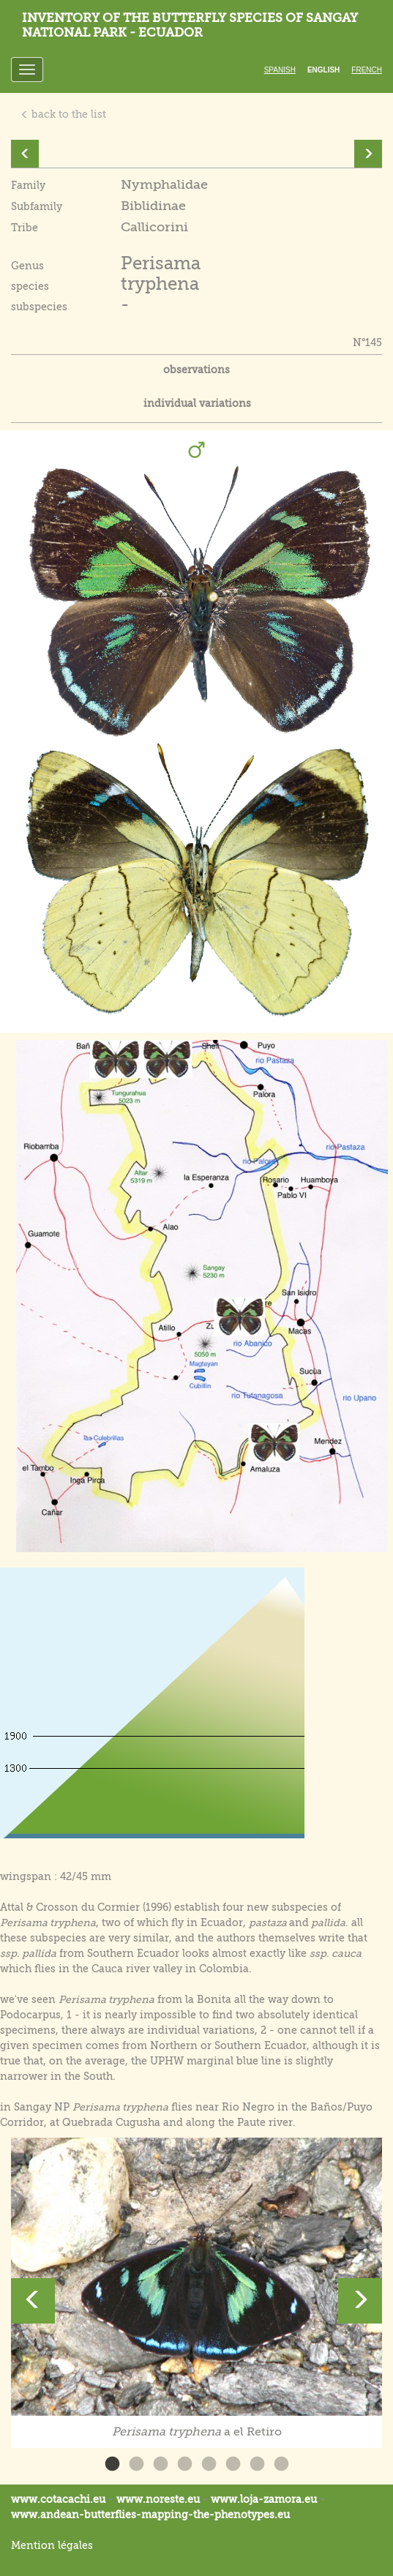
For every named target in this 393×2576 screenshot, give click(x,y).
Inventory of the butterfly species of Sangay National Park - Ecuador (190, 25)
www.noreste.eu (158, 2499)
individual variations (197, 403)
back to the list (63, 114)
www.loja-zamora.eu (264, 2499)
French (366, 70)
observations (196, 369)
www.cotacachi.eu (58, 2499)
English (323, 70)
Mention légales (52, 2545)
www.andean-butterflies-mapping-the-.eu (150, 2514)
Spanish (280, 70)
